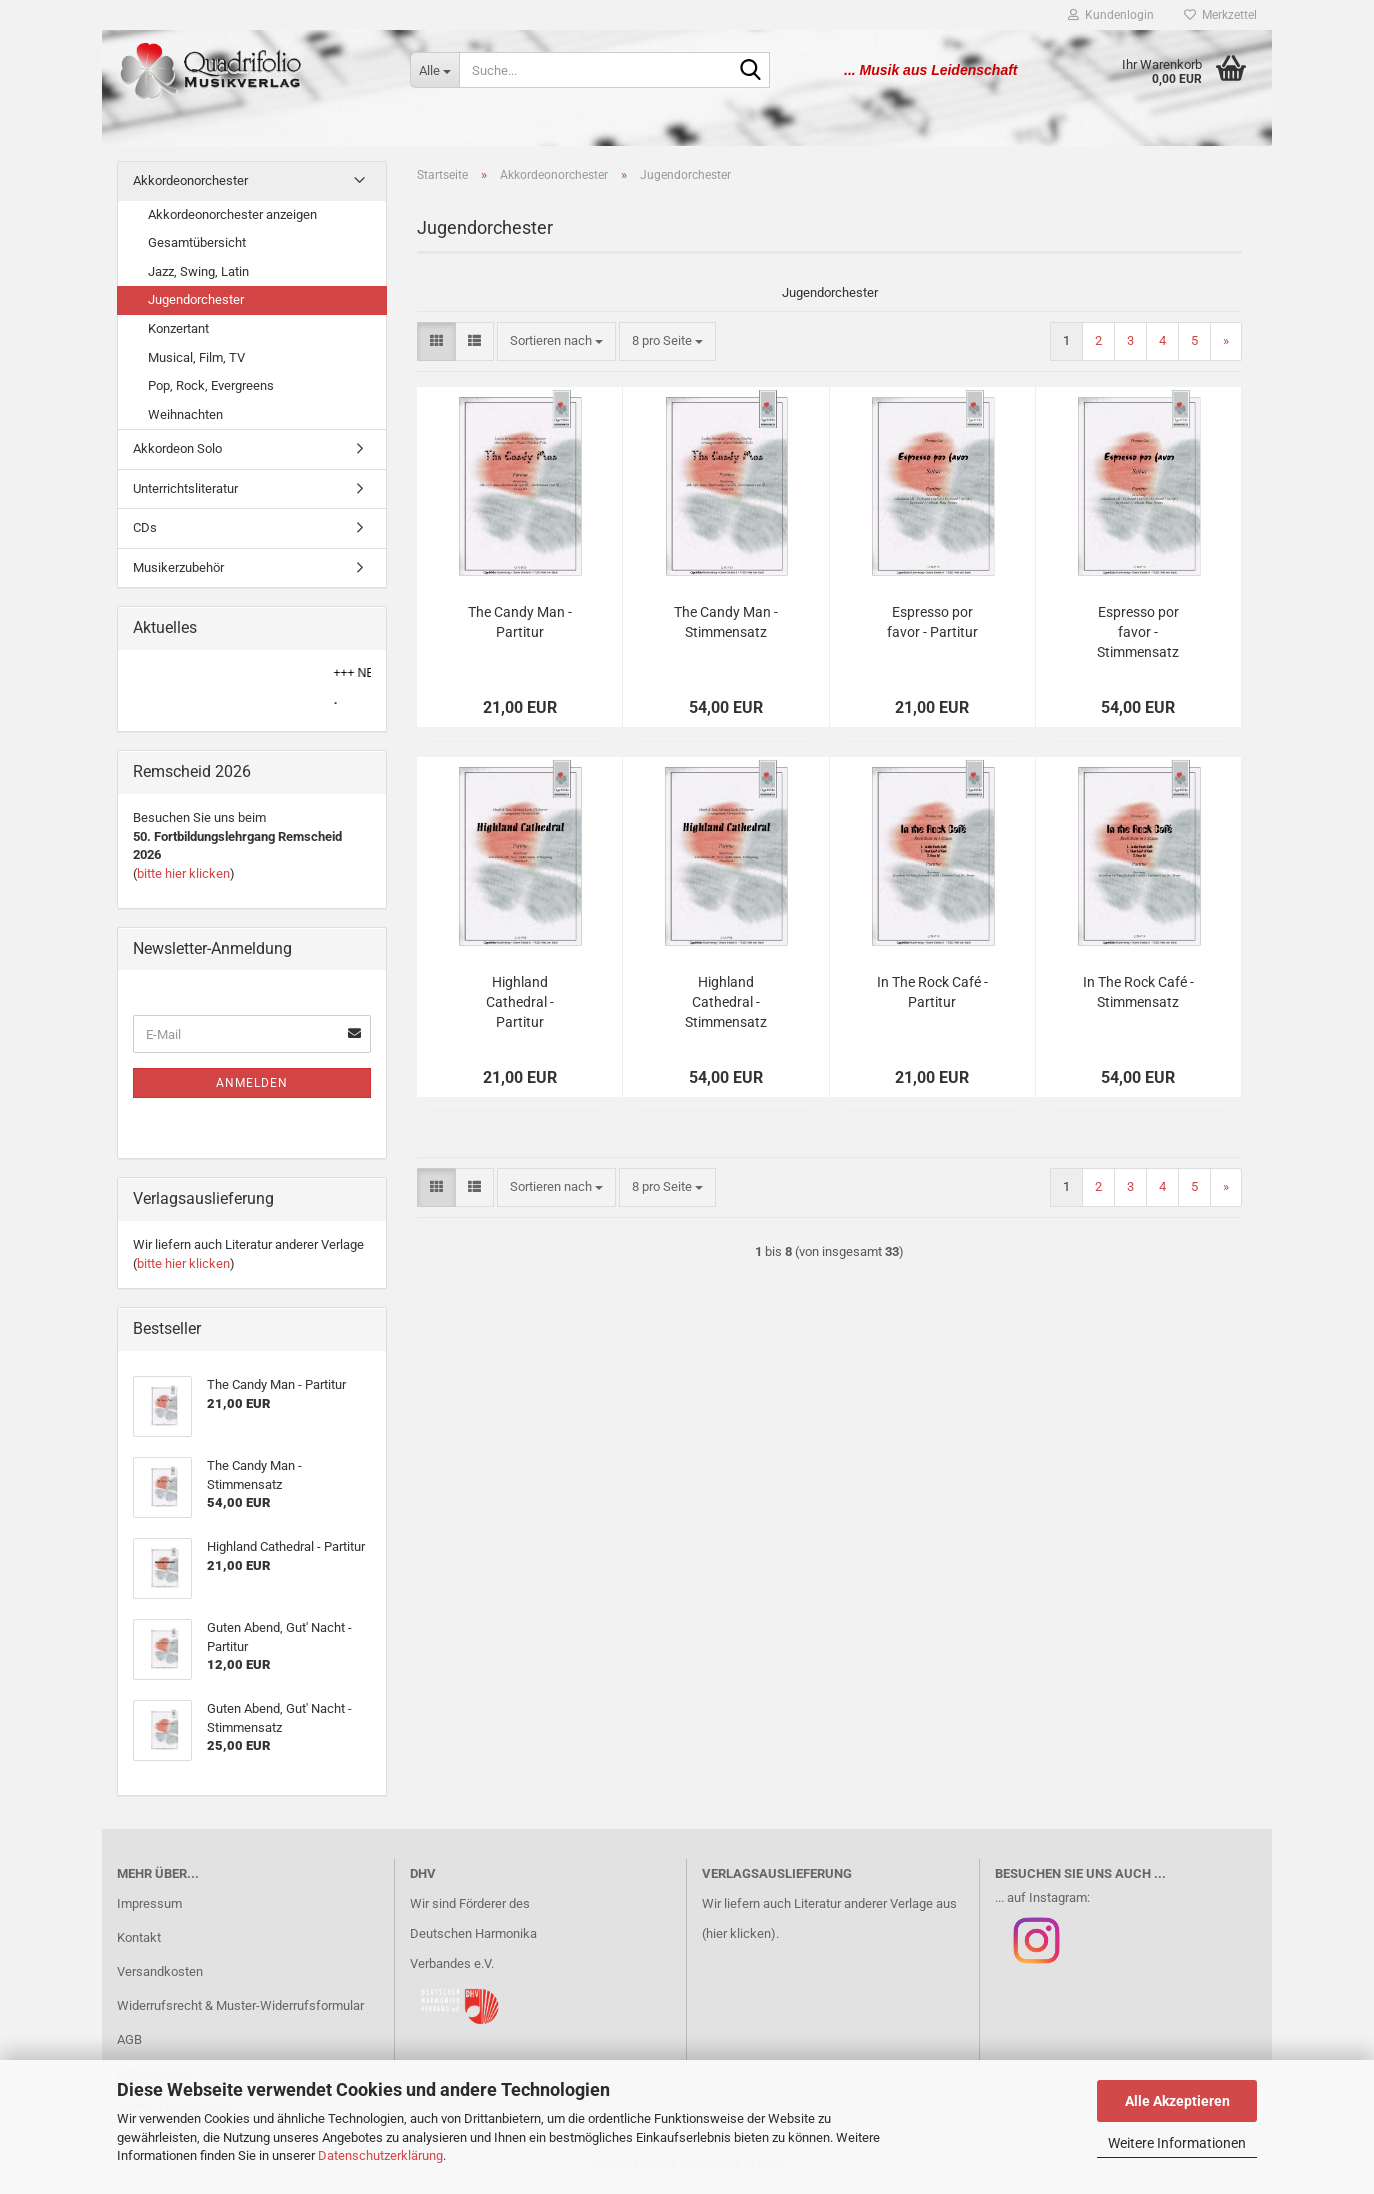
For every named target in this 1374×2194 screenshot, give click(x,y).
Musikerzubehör (178, 571)
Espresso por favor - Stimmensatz (1138, 636)
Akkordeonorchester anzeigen (232, 218)
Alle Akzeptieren (1177, 2101)
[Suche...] (434, 70)
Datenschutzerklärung (380, 2155)
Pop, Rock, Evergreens (211, 389)
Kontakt (139, 1941)
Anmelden (252, 1087)
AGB (129, 2043)
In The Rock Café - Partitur (932, 996)
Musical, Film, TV (196, 360)
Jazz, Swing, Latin (198, 275)
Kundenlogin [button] (1111, 15)
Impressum (149, 1907)
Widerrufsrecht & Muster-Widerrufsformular (240, 2009)
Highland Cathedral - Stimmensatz (726, 1006)
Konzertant (178, 332)
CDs (145, 531)
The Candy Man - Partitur (520, 626)
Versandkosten (160, 1975)
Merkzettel (1220, 15)
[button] (436, 345)
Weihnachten (185, 418)
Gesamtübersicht (197, 246)
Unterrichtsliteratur (185, 492)
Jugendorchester (196, 303)
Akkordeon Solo (177, 452)
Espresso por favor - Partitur (932, 626)
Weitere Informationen (1177, 2143)
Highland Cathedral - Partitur (520, 1006)
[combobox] (556, 345)
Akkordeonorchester (190, 184)
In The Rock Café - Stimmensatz (1138, 996)
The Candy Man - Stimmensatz (726, 626)
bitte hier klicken (183, 877)
